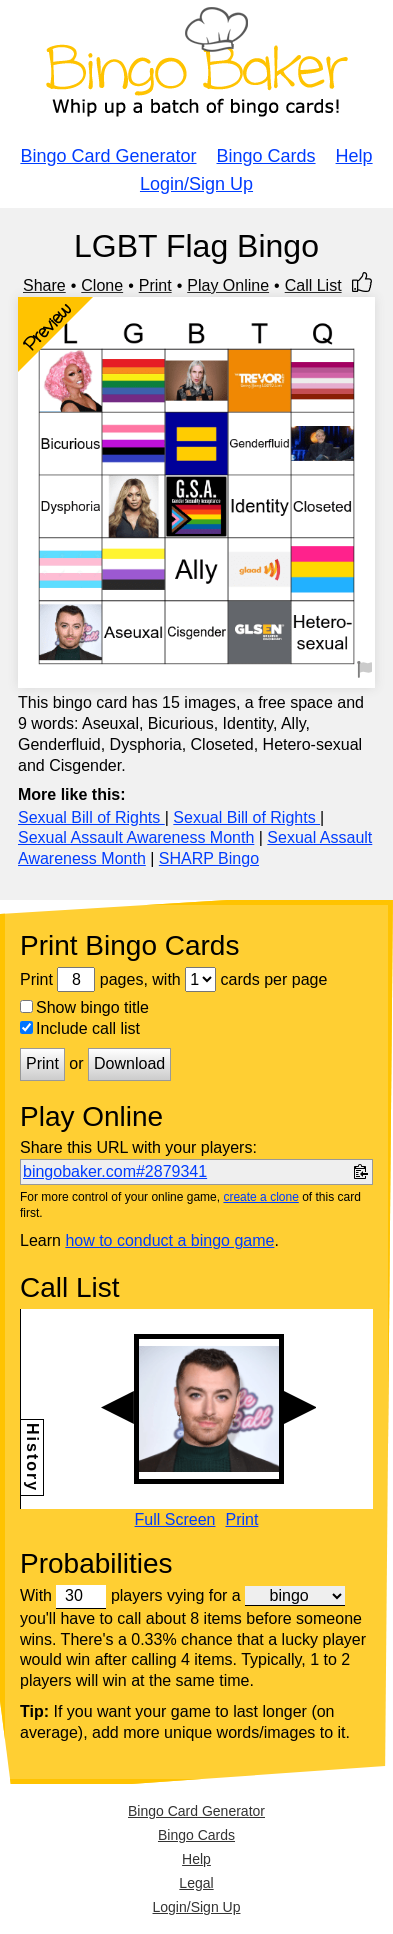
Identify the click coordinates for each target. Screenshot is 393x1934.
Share (44, 285)
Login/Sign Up (196, 184)
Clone (102, 285)
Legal (196, 1883)
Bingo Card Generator (108, 156)
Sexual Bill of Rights (91, 817)
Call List (313, 285)
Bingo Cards (266, 156)
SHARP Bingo (209, 858)
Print (155, 285)
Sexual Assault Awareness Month (136, 837)
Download (129, 1063)
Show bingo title (84, 1007)
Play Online (228, 285)
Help (354, 156)
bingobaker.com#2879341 (115, 1171)
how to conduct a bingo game (169, 1240)
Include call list (80, 1028)
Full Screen (175, 1520)
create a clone (260, 1197)
